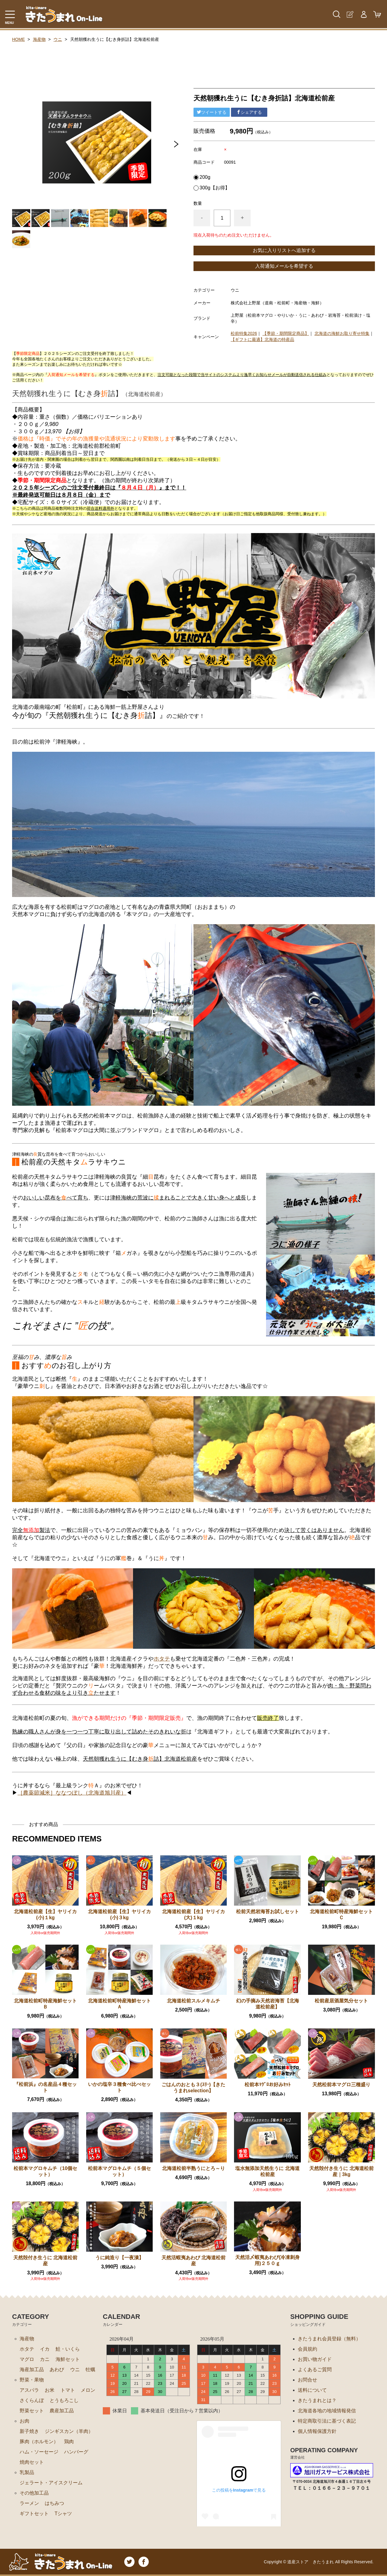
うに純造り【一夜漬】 (119, 2257)
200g (205, 177)
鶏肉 (69, 2441)
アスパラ (29, 2390)
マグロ (27, 2359)
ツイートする (211, 112)
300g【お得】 (215, 187)
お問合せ (307, 2379)
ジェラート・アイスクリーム (51, 2482)
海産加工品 (32, 2369)
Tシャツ (63, 2513)
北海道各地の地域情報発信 (327, 2410)
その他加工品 (34, 2493)
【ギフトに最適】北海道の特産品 (262, 339)
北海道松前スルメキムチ (193, 2000)
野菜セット (32, 2410)
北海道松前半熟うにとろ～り (193, 2168)
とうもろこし (64, 2400)
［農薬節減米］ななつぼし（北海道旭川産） (72, 1793)
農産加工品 (62, 2410)
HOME (18, 39)
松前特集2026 (244, 333)
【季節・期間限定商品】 (285, 333)
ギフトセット (34, 2513)
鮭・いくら (68, 2349)
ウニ (58, 39)
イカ (45, 2349)
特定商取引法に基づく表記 (327, 2421)
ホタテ (162, 1659)
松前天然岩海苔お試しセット (267, 1911)
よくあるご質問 (315, 2369)
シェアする (249, 112)
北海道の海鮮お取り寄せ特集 (341, 333)
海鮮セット (68, 2359)
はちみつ (54, 2503)
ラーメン (29, 2503)
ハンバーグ (76, 2451)
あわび (57, 2369)
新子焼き (29, 2431)
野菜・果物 (32, 2379)
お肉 (24, 2421)
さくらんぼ (32, 2400)
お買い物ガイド (315, 2359)
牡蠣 (90, 2369)
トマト (67, 2390)
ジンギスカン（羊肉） (69, 2431)
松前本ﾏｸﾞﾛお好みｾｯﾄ (268, 2084)
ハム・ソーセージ (39, 2451)
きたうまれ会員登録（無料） (329, 2338)
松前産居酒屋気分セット (341, 2000)
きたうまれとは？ (317, 2400)
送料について (312, 2390)
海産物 (39, 39)
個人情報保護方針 (317, 2431)
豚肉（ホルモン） (39, 2441)
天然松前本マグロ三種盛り (341, 2084)
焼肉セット (32, 2462)
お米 (49, 2390)
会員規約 (307, 2349)
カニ (45, 2359)
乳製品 (27, 2472)
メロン (88, 2390)
